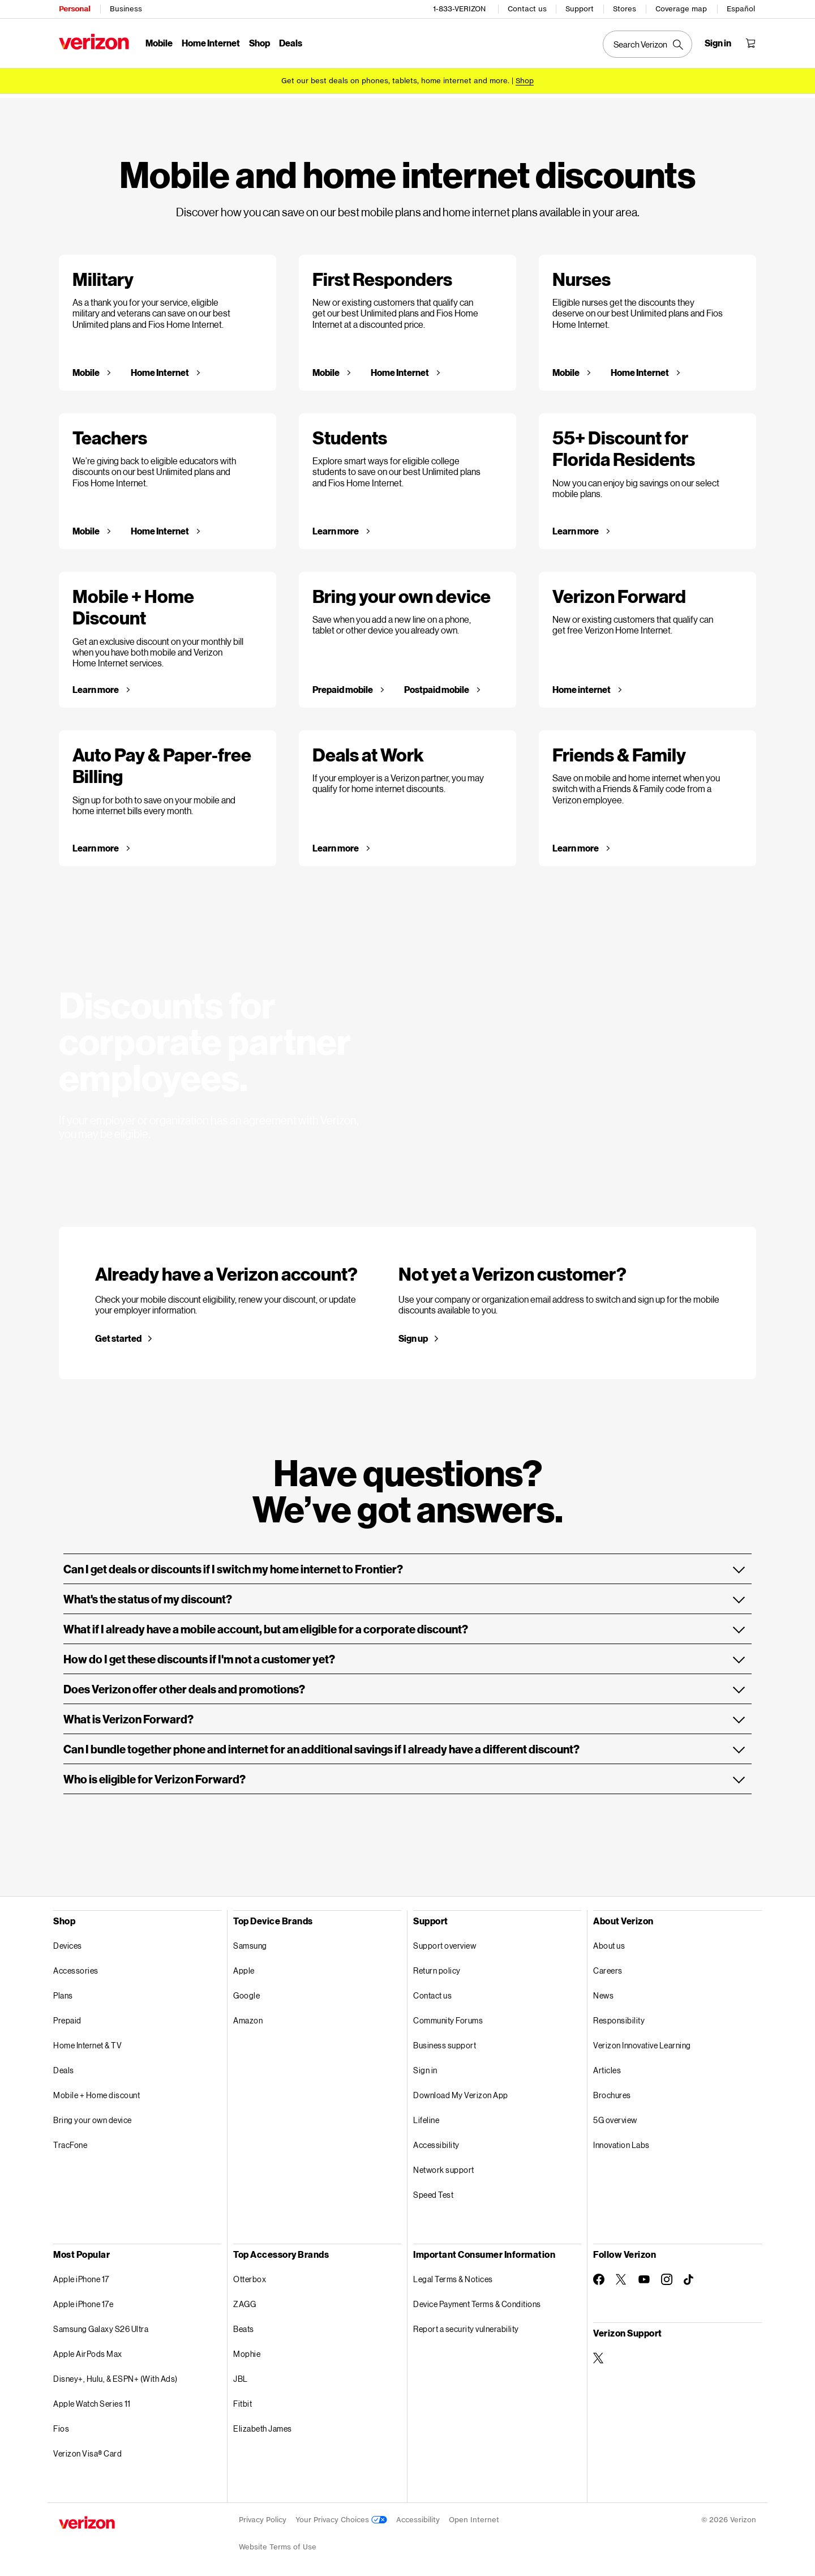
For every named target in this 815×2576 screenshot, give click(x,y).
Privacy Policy (262, 2515)
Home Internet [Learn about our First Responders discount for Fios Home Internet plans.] (400, 368)
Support (579, 9)
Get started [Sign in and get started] (118, 1334)
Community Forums (448, 2016)
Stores (624, 9)
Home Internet (211, 42)
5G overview (615, 2116)
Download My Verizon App (460, 2091)
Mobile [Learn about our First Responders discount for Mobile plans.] (326, 368)
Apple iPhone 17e (83, 2300)
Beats (243, 2325)
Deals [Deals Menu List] (290, 42)
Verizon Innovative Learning (642, 2041)
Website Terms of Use (277, 2543)
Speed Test (433, 2191)
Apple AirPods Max (87, 2350)
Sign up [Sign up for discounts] (413, 1334)
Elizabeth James (262, 2424)
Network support (443, 2166)
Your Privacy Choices (341, 2515)
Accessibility (436, 2141)
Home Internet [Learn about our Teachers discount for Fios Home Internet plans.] (160, 527)
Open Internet (474, 2515)
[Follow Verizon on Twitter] (621, 2275)
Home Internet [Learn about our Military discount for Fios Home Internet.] (160, 368)
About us (609, 1941)
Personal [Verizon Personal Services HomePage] (74, 9)
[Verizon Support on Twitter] (598, 2354)
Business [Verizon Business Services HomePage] (126, 9)
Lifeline (426, 2116)
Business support (444, 2041)
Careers (608, 1966)
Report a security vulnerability (466, 2325)
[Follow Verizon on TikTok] (689, 2276)
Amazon (248, 2016)
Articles (607, 2066)
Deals (63, 2066)
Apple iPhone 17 (81, 2275)
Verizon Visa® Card (87, 2449)
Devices (67, 1941)
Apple (244, 1966)
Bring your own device (92, 2116)
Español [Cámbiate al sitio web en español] (741, 9)
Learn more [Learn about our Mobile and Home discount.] (96, 685)
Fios (61, 2424)
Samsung (250, 1941)
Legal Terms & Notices (453, 2275)
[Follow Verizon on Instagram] (666, 2275)
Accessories (75, 1966)
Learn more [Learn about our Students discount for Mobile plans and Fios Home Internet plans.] (336, 527)
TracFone (70, 2141)
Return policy (437, 1966)
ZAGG (244, 2300)
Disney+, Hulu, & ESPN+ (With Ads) (115, 2375)
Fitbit (242, 2399)
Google (246, 1991)
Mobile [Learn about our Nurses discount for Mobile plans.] (566, 368)
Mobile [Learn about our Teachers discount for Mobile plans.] (86, 527)
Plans (63, 1991)
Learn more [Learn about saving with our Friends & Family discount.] (576, 844)
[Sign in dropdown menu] (718, 43)
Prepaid (67, 2016)
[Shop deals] (525, 80)
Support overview (444, 1941)
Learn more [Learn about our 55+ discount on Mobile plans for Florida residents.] (576, 527)
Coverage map (681, 9)
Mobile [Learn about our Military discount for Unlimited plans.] (86, 368)
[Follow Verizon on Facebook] (598, 2275)
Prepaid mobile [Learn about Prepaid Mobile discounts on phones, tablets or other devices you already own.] (343, 685)
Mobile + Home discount (96, 2091)
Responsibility (619, 2016)
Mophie (246, 2350)
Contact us (527, 9)
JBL (240, 2375)
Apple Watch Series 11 (92, 2399)
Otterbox (249, 2275)
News (603, 1991)
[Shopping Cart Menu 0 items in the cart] (750, 43)
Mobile (159, 42)
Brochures (612, 2091)
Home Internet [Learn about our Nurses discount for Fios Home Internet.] (640, 368)
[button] (407, 1565)
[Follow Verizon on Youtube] (644, 2275)
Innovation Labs (621, 2141)
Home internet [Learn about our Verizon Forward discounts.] (582, 685)
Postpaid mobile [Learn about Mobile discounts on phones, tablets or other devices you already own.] (437, 685)
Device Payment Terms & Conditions (477, 2300)
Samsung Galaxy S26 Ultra (100, 2325)
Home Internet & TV (87, 2041)
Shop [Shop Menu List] (259, 42)
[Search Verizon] (647, 44)
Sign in (425, 2066)
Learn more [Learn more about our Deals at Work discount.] (336, 844)
